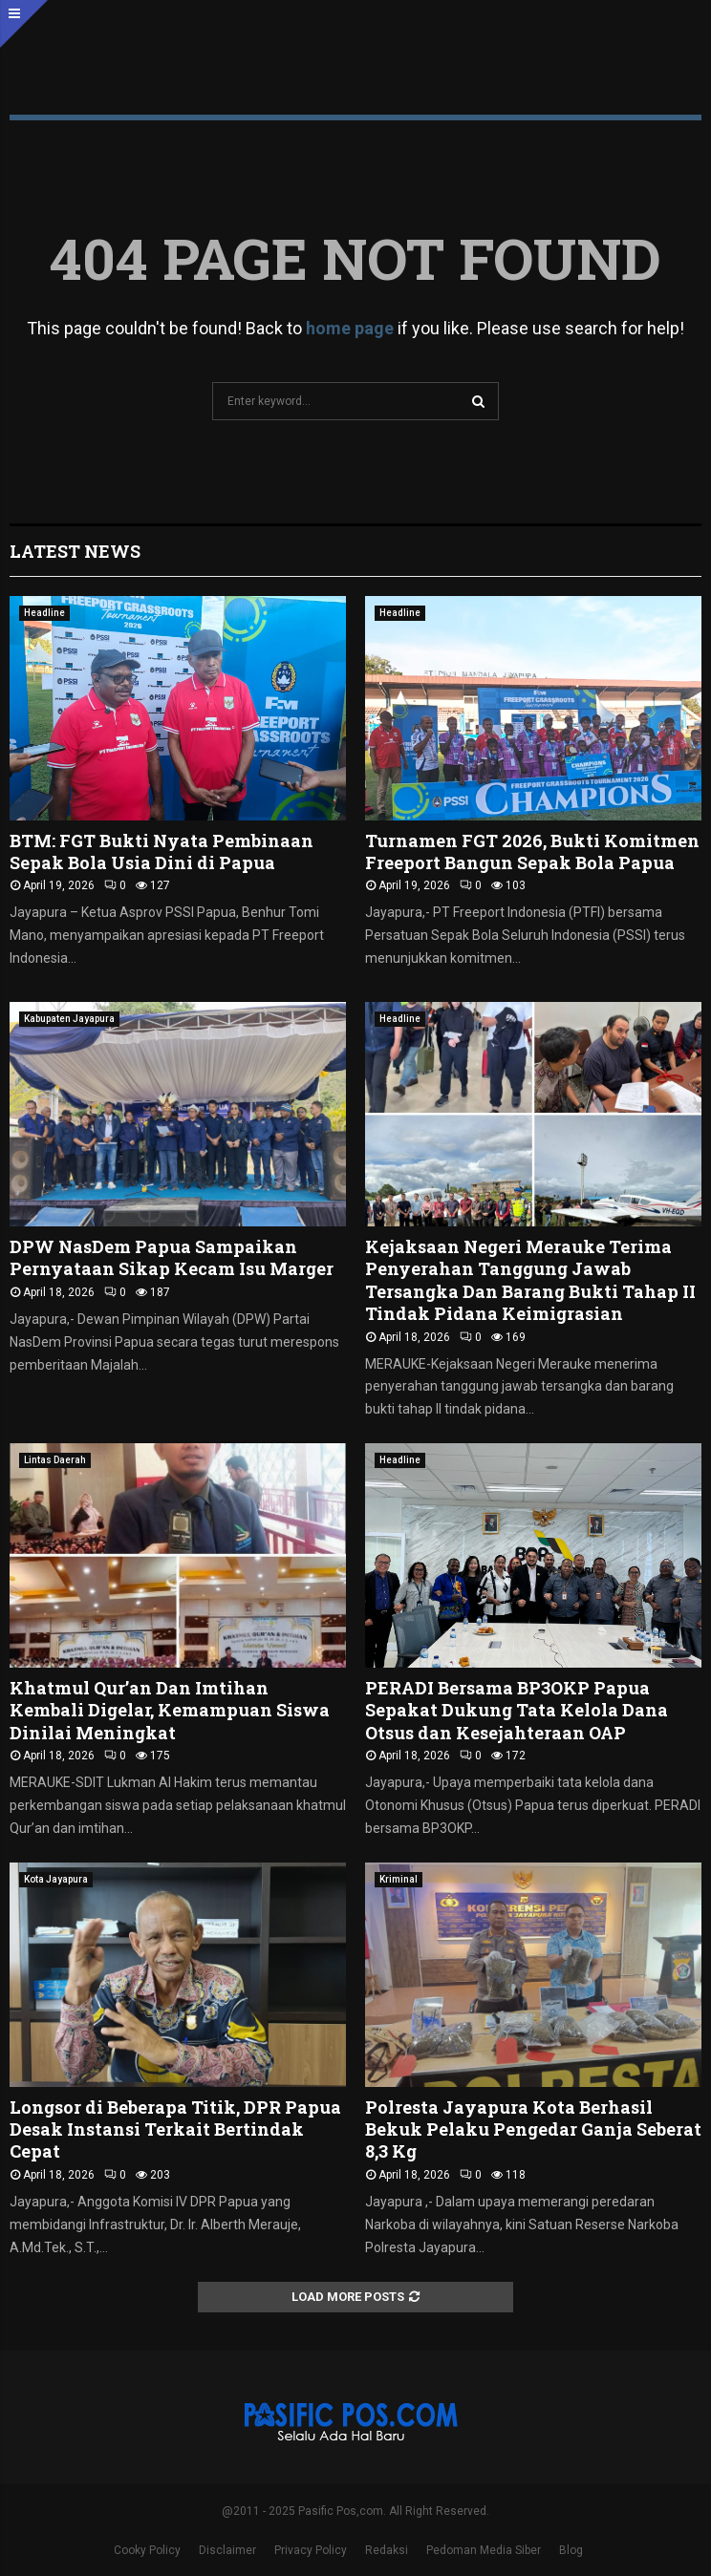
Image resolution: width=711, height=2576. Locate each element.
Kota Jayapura (56, 1879)
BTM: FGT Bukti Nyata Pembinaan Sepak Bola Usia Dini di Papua (161, 851)
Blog (571, 2550)
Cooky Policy (147, 2550)
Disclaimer (227, 2550)
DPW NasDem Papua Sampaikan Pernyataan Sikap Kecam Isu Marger (172, 1257)
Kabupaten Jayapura (69, 1018)
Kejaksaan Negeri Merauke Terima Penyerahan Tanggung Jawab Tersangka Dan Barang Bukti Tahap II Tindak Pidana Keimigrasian (530, 1280)
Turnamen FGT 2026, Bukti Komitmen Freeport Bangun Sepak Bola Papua (532, 851)
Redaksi (386, 2550)
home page (350, 328)
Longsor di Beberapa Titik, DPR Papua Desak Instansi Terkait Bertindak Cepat (175, 2129)
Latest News (75, 551)
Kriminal (398, 1879)
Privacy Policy (310, 2550)
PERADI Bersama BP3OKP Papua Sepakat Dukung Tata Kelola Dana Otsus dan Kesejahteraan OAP (516, 1710)
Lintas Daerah (55, 1460)
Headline (44, 612)
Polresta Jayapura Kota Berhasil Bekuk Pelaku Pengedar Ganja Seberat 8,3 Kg (533, 2129)
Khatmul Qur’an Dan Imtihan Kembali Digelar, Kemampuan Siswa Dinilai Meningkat (170, 1710)
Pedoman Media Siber (483, 2550)
